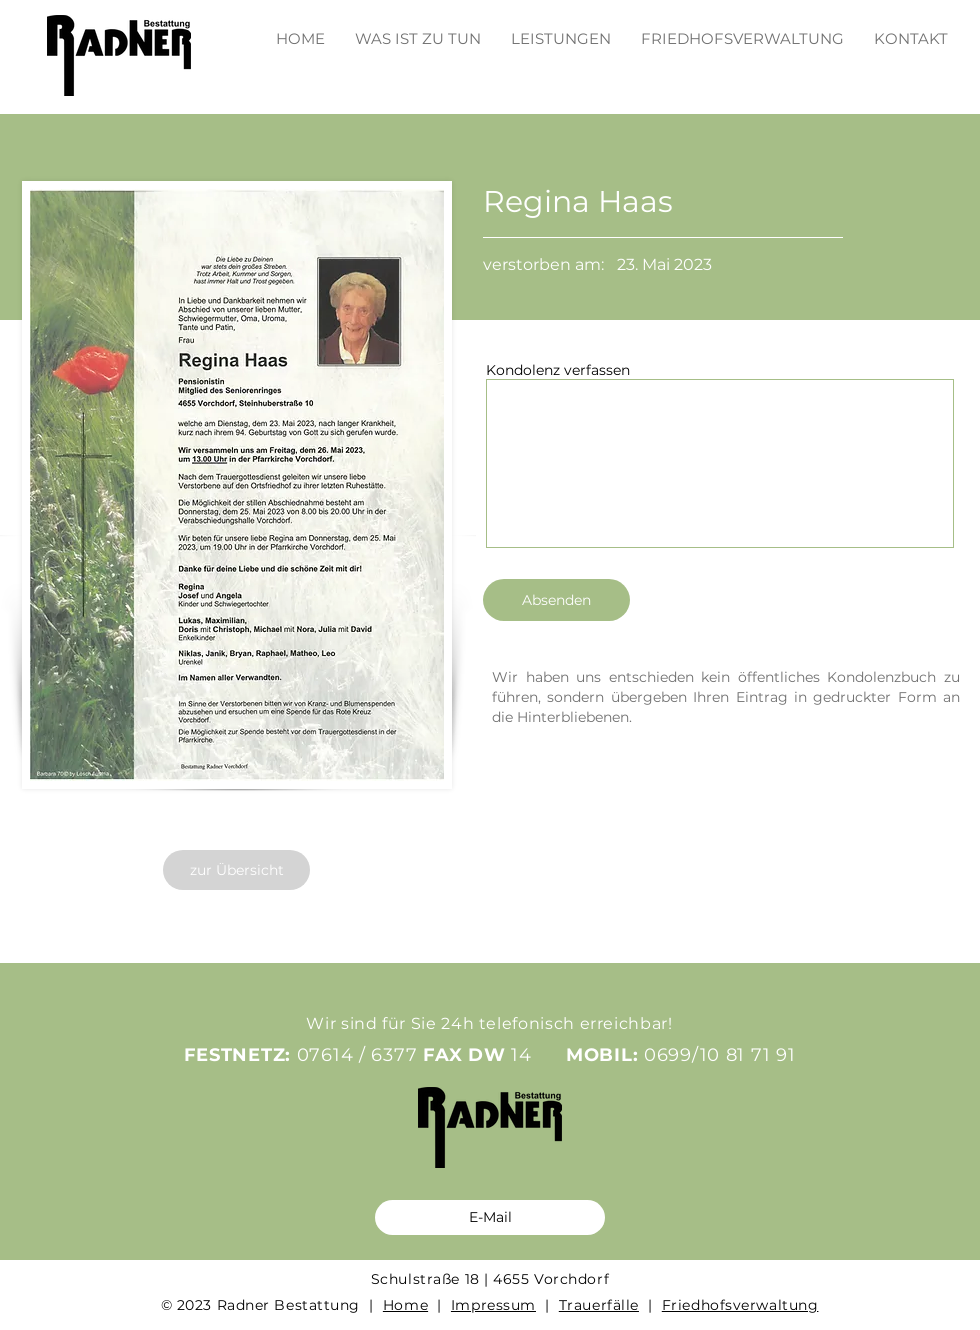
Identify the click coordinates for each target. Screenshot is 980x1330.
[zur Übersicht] (236, 870)
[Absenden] (556, 600)
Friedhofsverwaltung (740, 1305)
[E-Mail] (490, 1217)
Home (405, 1305)
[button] (561, 29)
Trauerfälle (599, 1305)
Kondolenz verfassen (558, 370)
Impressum (493, 1305)
